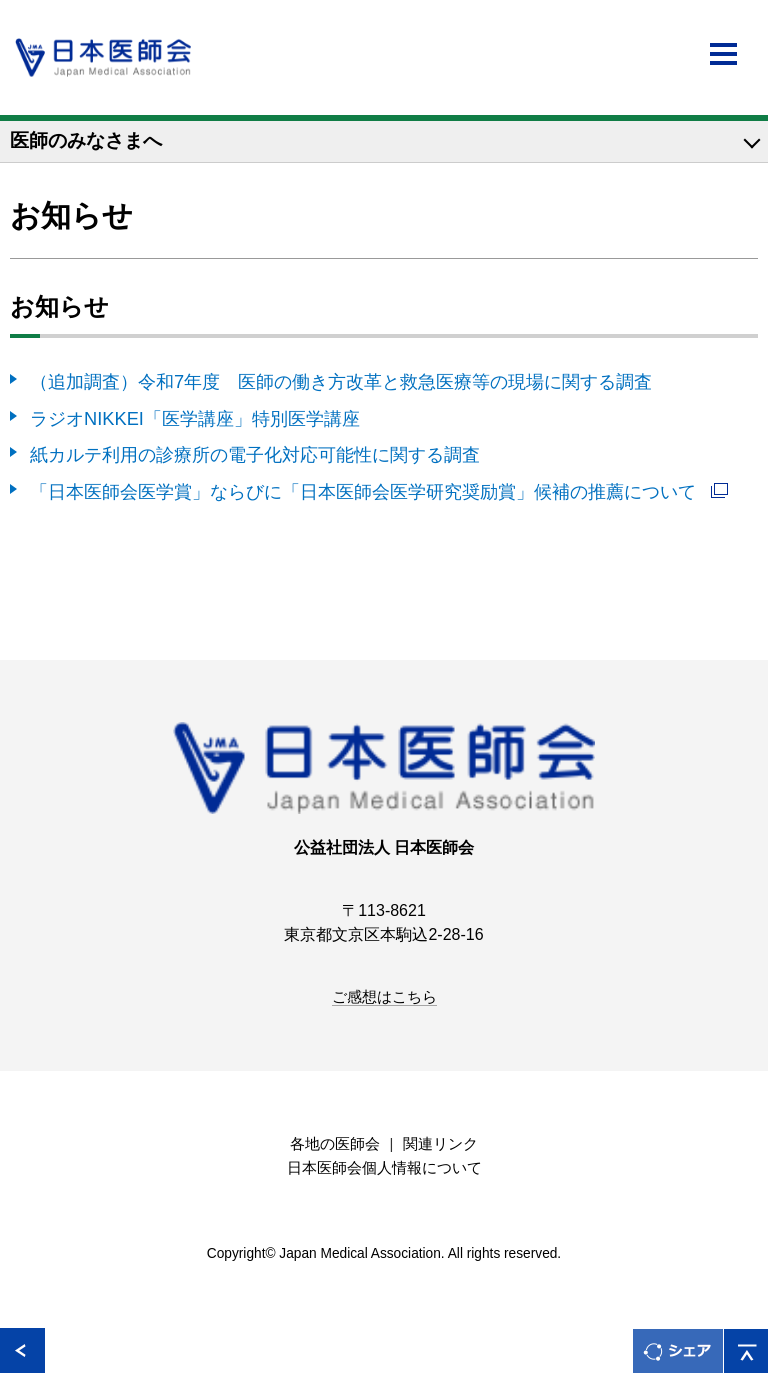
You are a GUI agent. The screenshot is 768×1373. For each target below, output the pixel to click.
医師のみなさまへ (86, 140)
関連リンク (440, 1144)
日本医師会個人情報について (384, 1168)
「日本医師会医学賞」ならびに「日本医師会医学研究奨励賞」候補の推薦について (365, 491)
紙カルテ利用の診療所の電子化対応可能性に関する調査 (255, 454)
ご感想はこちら (384, 997)
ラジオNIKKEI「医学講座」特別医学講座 (195, 418)
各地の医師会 (335, 1144)
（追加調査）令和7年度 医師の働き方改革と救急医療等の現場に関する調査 (341, 381)
